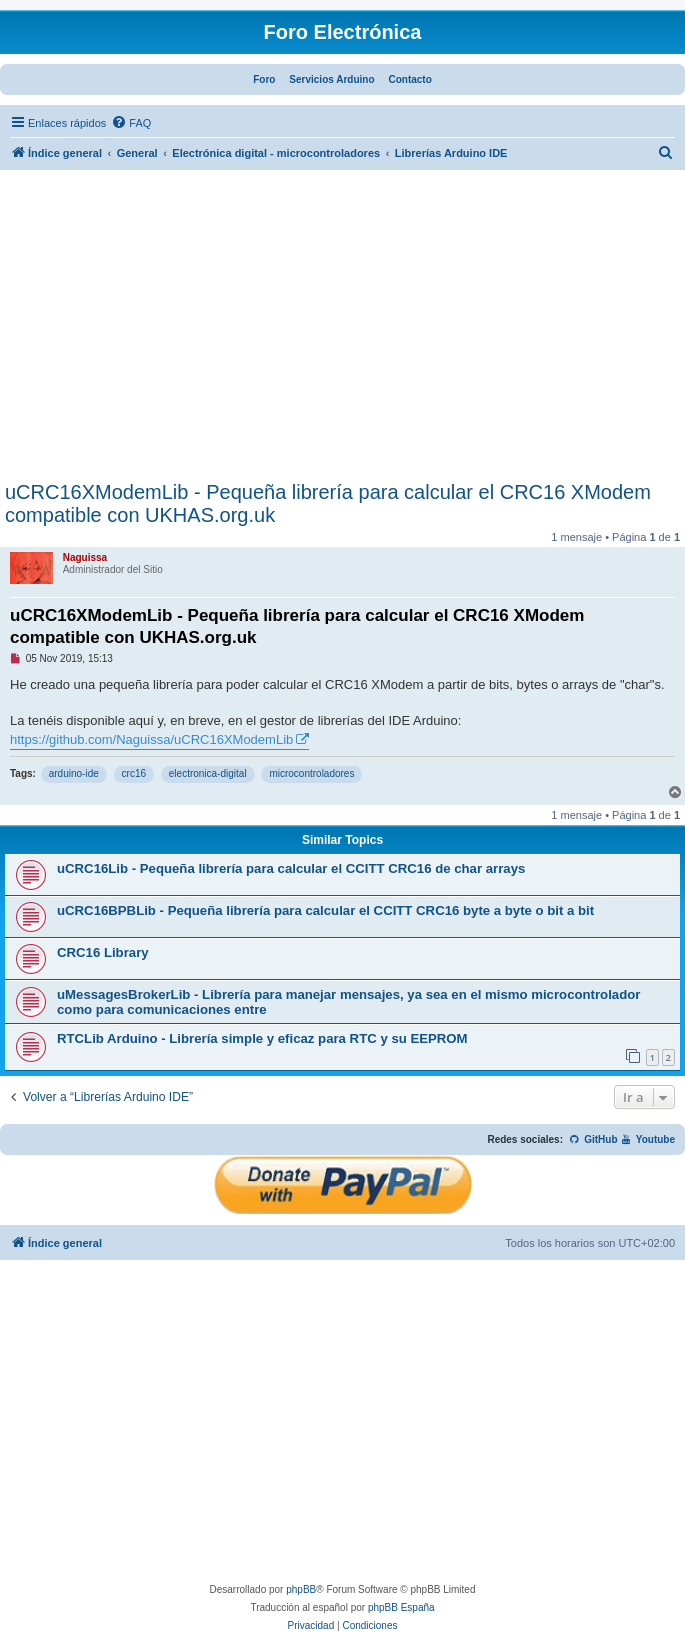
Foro (264, 79)
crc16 (134, 773)
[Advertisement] (342, 331)
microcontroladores (311, 773)
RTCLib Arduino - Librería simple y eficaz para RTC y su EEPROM (262, 1038)
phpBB (301, 1589)
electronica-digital (208, 773)
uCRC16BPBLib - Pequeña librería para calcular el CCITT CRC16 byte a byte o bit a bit (325, 910)
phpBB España (401, 1607)
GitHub (593, 1139)
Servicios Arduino (331, 79)
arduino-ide (74, 773)
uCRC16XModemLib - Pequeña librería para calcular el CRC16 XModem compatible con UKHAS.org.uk (328, 503)
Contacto (409, 79)
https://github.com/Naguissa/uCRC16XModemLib (151, 739)
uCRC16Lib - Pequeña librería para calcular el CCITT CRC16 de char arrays (291, 868)
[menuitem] (131, 123)
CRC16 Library (103, 952)
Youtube (647, 1139)
